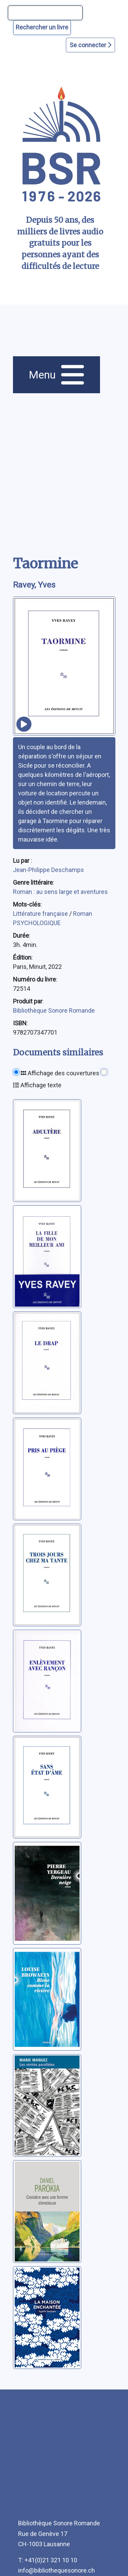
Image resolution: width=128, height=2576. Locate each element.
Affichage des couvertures (60, 1073)
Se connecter (90, 45)
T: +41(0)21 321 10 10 (47, 2560)
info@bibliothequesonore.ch (56, 2570)
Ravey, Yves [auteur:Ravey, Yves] (34, 585)
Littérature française (41, 913)
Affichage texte (37, 1085)
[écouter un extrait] (23, 724)
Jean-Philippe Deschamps (48, 869)
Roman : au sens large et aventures (60, 891)
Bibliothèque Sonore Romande (54, 1010)
